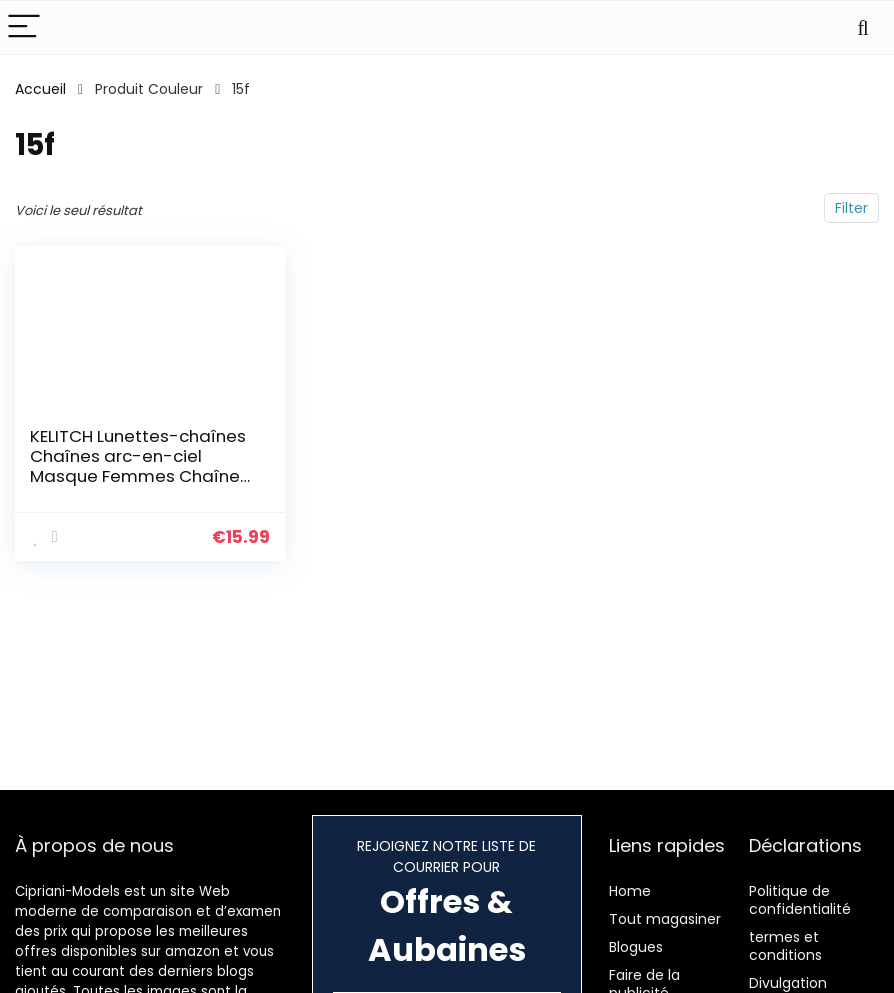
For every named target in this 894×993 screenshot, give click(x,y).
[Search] (863, 27)
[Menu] (24, 27)
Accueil (40, 89)
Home (630, 891)
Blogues (636, 947)
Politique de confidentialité (800, 900)
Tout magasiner (665, 919)
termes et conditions (785, 946)
